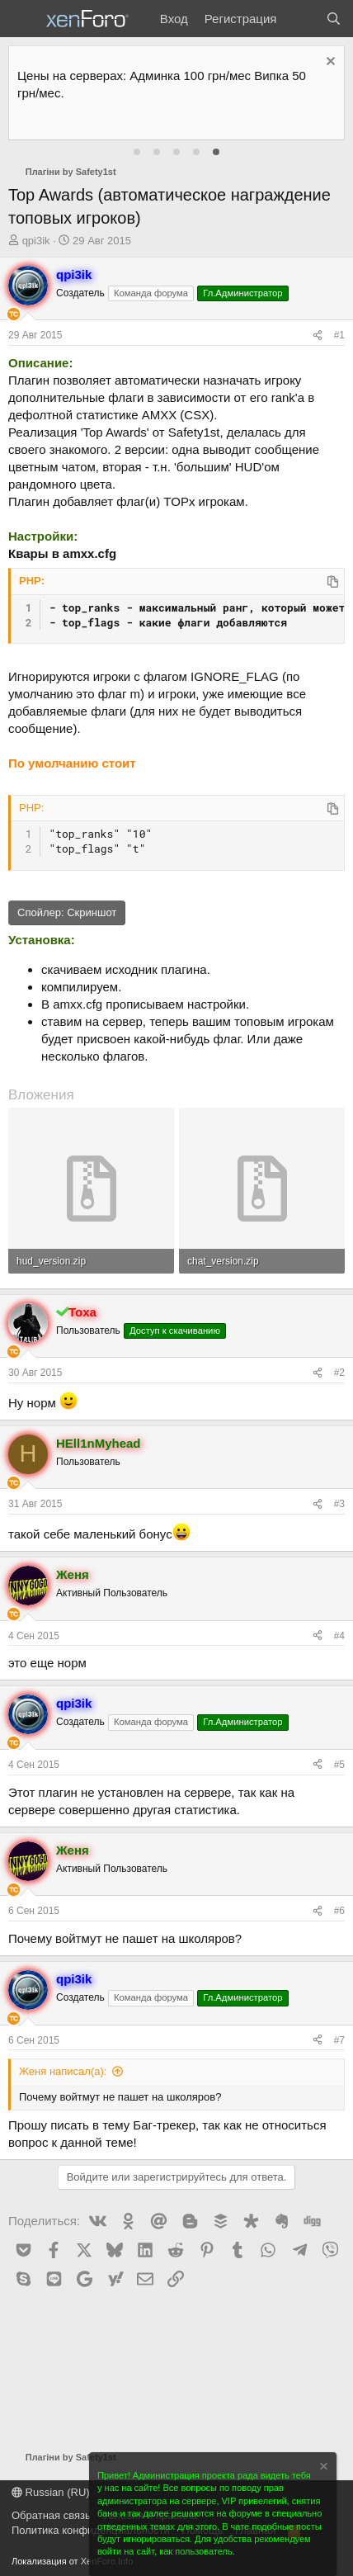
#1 (339, 335)
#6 (339, 1911)
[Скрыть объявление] (329, 63)
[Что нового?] (301, 18)
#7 (339, 2040)
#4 (339, 1636)
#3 (339, 1504)
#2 (339, 1372)
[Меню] (22, 18)
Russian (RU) (51, 2492)
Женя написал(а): (62, 2071)
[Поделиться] (317, 335)
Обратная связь (51, 2515)
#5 (339, 1764)
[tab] (137, 151)
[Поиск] (334, 18)
